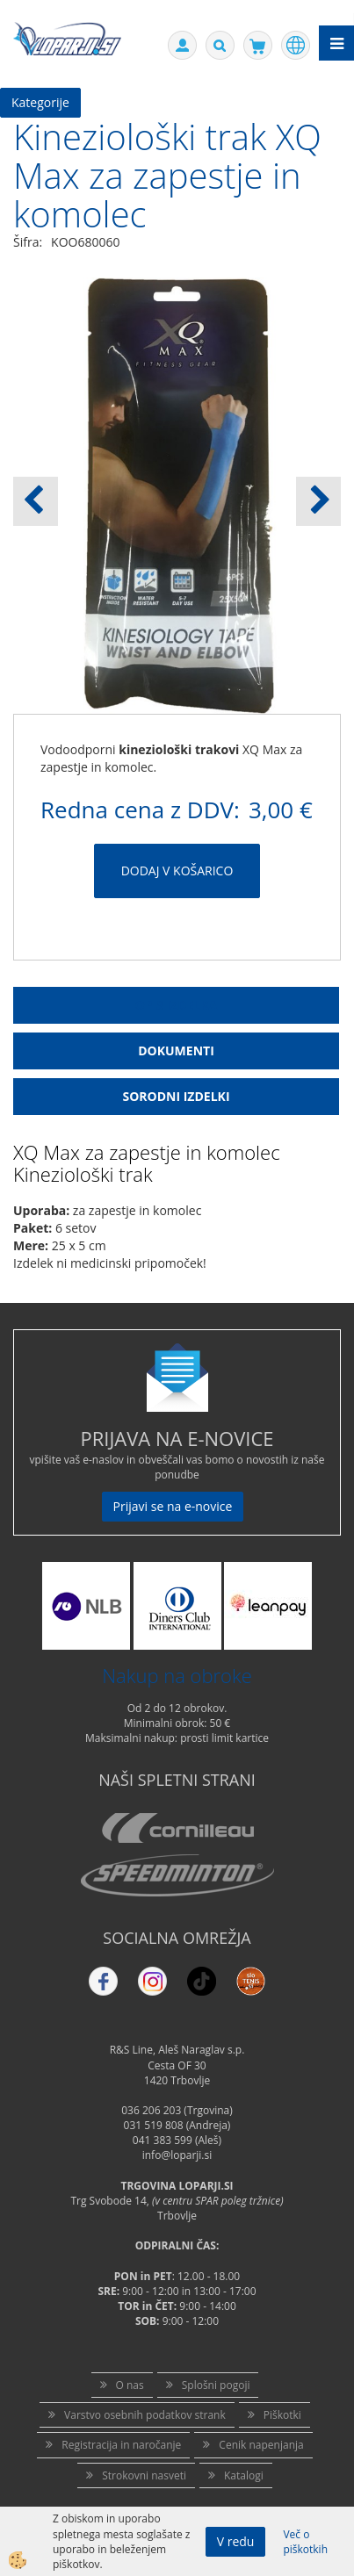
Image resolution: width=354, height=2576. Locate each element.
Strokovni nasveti (144, 2475)
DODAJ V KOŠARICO (177, 870)
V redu (236, 2541)
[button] (318, 501)
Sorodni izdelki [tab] (175, 1096)
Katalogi (244, 2475)
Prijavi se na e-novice (173, 1506)
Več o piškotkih (305, 2542)
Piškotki (282, 2414)
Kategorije (40, 102)
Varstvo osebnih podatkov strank (145, 2414)
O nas (130, 2385)
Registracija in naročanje (121, 2444)
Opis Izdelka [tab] (176, 1005)
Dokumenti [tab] (176, 1050)
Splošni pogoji (216, 2385)
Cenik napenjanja (261, 2444)
